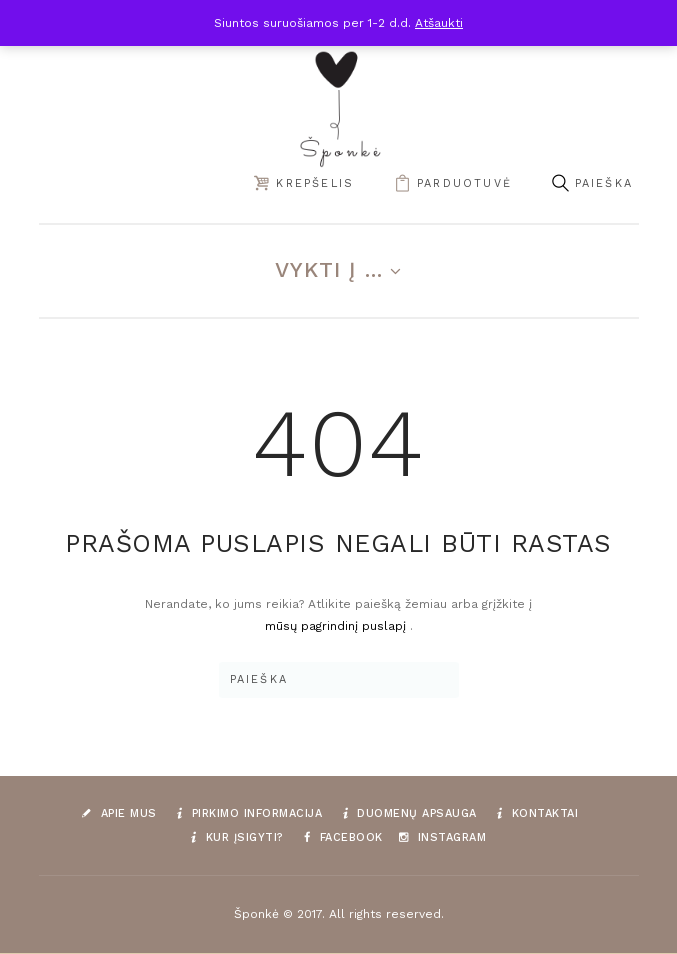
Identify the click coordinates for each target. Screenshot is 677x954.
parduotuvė (464, 183)
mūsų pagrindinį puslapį (337, 626)
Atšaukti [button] (439, 23)
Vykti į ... (329, 269)
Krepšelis (315, 183)
